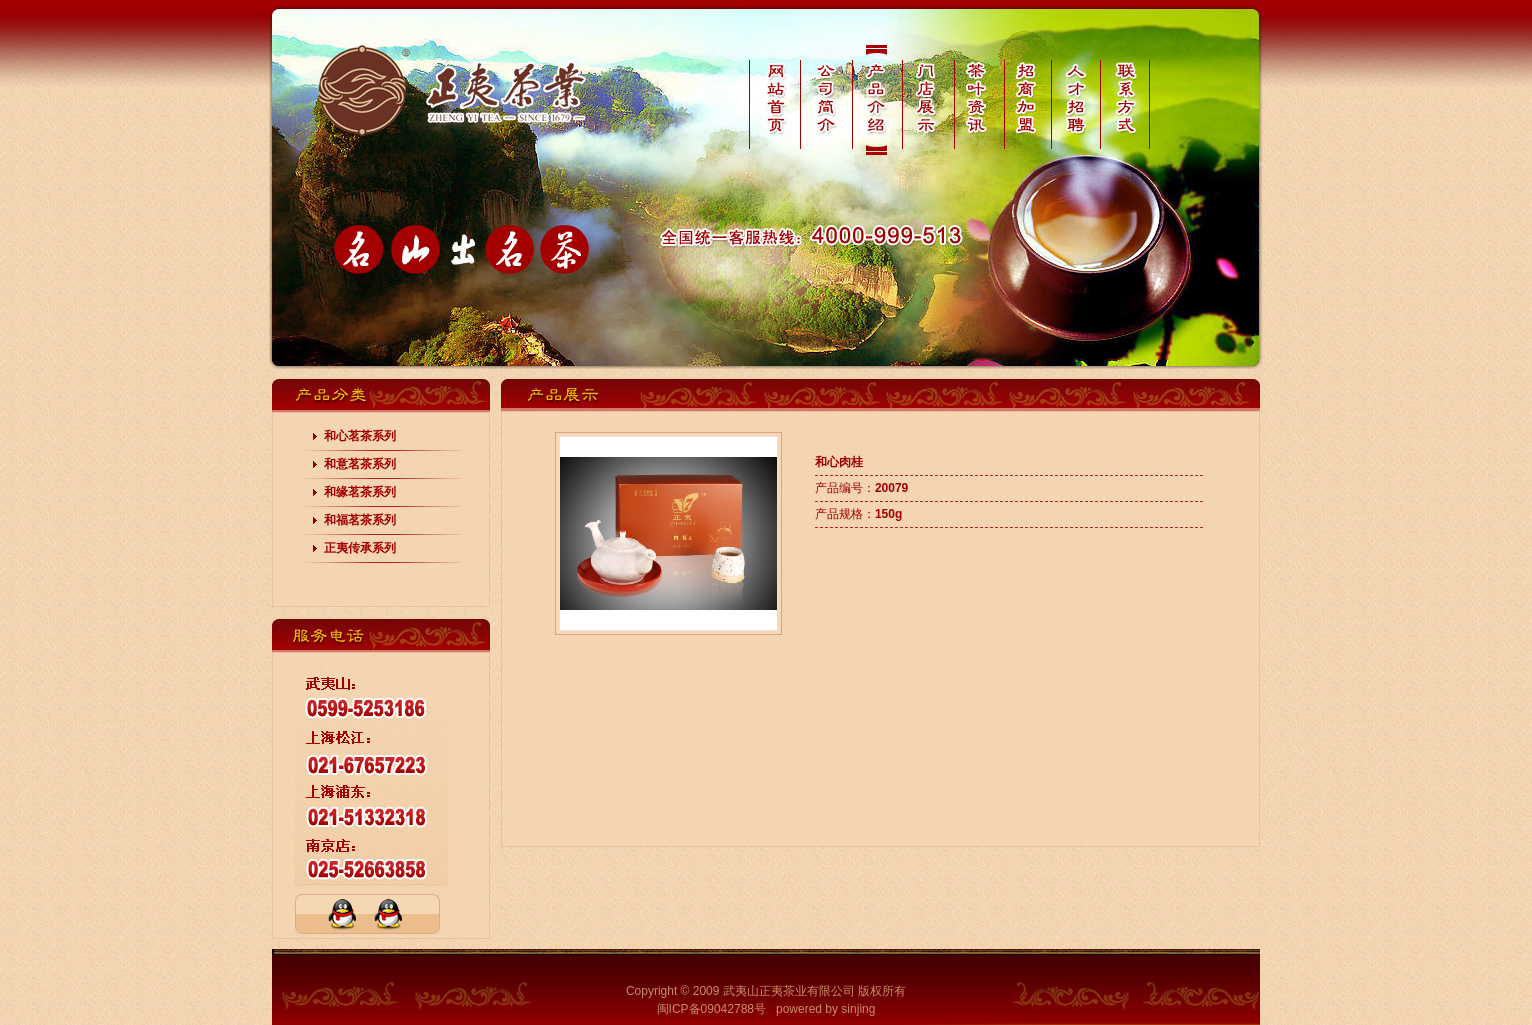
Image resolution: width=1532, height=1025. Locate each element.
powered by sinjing (825, 1009)
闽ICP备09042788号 (711, 1009)
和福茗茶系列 (360, 520)
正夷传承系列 (360, 548)
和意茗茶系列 (360, 464)
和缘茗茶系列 (360, 492)
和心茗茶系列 (360, 436)
